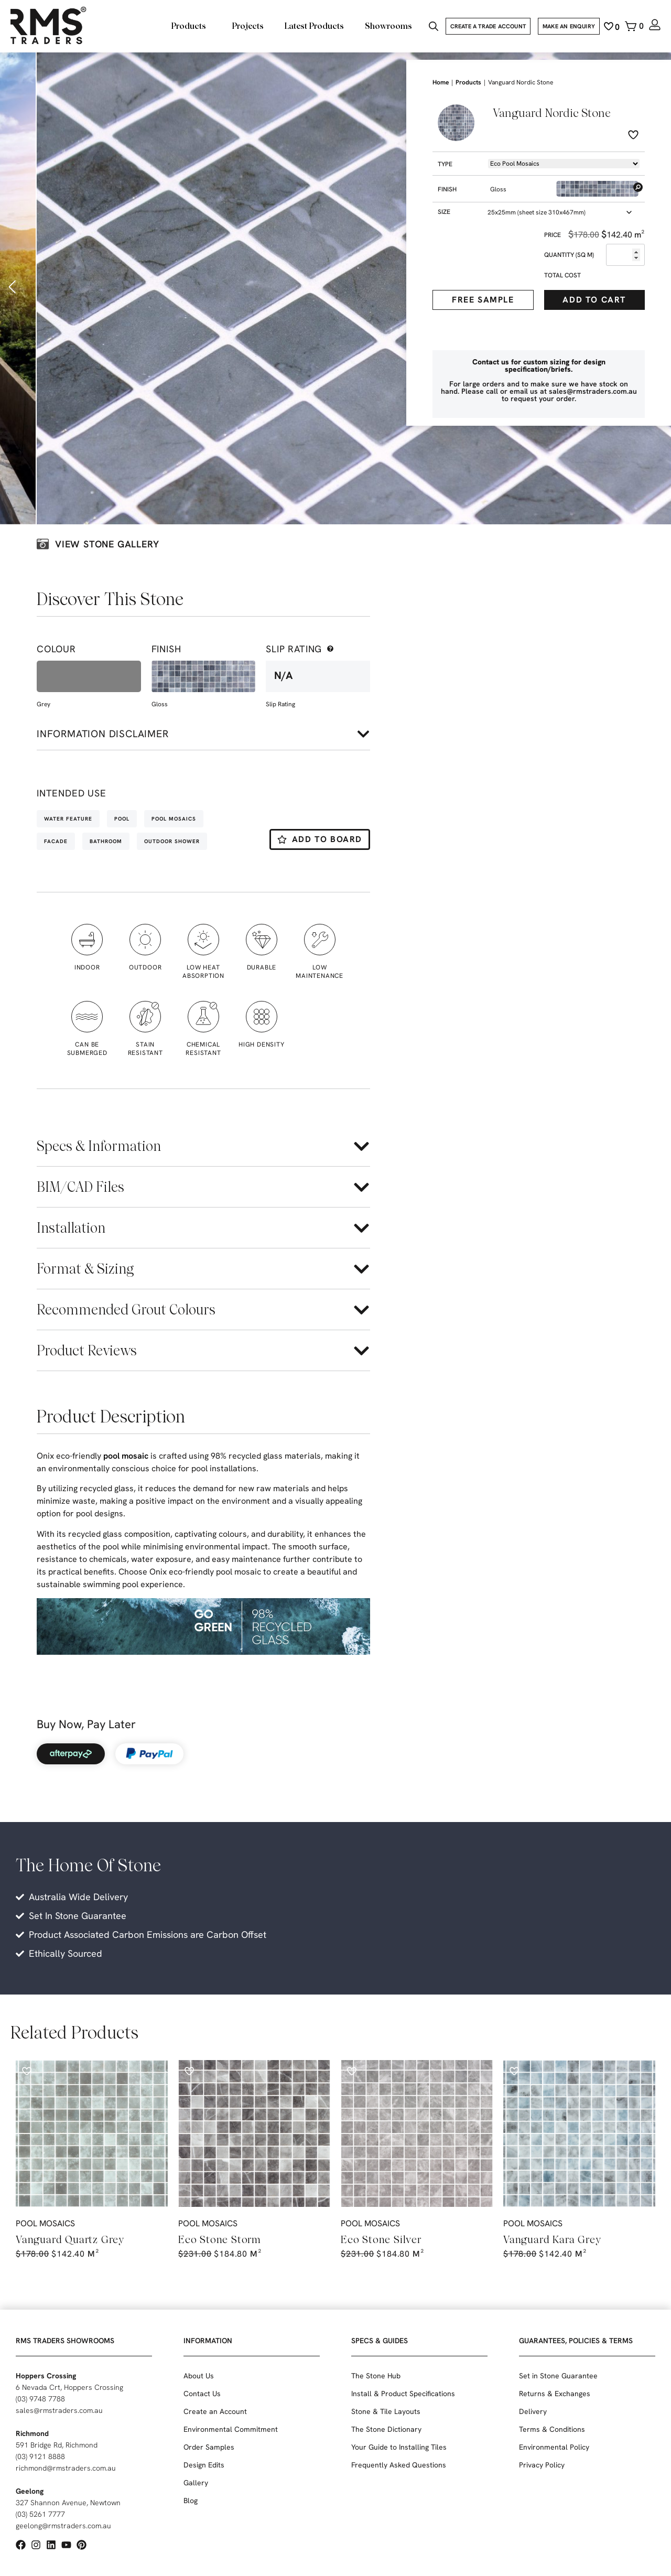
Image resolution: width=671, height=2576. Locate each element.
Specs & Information (99, 1146)
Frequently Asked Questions (398, 2465)
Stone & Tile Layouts (385, 2411)
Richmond (32, 2433)
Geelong (30, 2491)
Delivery (533, 2411)
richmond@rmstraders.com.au (66, 2468)
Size (444, 212)
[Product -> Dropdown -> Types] (564, 163)
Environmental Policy (554, 2447)
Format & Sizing (85, 1268)
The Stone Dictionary (386, 2429)
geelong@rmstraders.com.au (63, 2525)
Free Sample (483, 299)
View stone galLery (107, 544)
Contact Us (202, 2393)
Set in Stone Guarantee (558, 2375)
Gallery (195, 2482)
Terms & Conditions (552, 2429)
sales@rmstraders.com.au (59, 2410)
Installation (71, 1228)
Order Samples (208, 2447)
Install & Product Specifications (403, 2393)
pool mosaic (125, 1455)
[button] (13, 287)
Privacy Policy (542, 2465)
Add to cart (594, 299)
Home (440, 82)
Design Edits (203, 2465)
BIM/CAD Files (80, 1187)
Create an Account (215, 2411)
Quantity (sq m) (569, 255)
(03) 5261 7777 (40, 2514)
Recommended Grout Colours (126, 1309)
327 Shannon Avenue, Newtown (68, 2502)
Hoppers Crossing (46, 2375)
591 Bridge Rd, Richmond (57, 2445)
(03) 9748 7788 (40, 2398)
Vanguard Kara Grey (552, 2239)
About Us (198, 2375)
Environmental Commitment (230, 2429)
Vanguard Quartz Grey (70, 2239)
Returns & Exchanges (554, 2393)
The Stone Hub (376, 2375)
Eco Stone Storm (219, 2239)
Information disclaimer (103, 733)
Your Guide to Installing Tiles (399, 2447)
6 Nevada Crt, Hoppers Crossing (69, 2387)
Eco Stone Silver (381, 2239)
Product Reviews (87, 1350)
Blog (190, 2500)
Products (468, 82)
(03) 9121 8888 (40, 2456)
